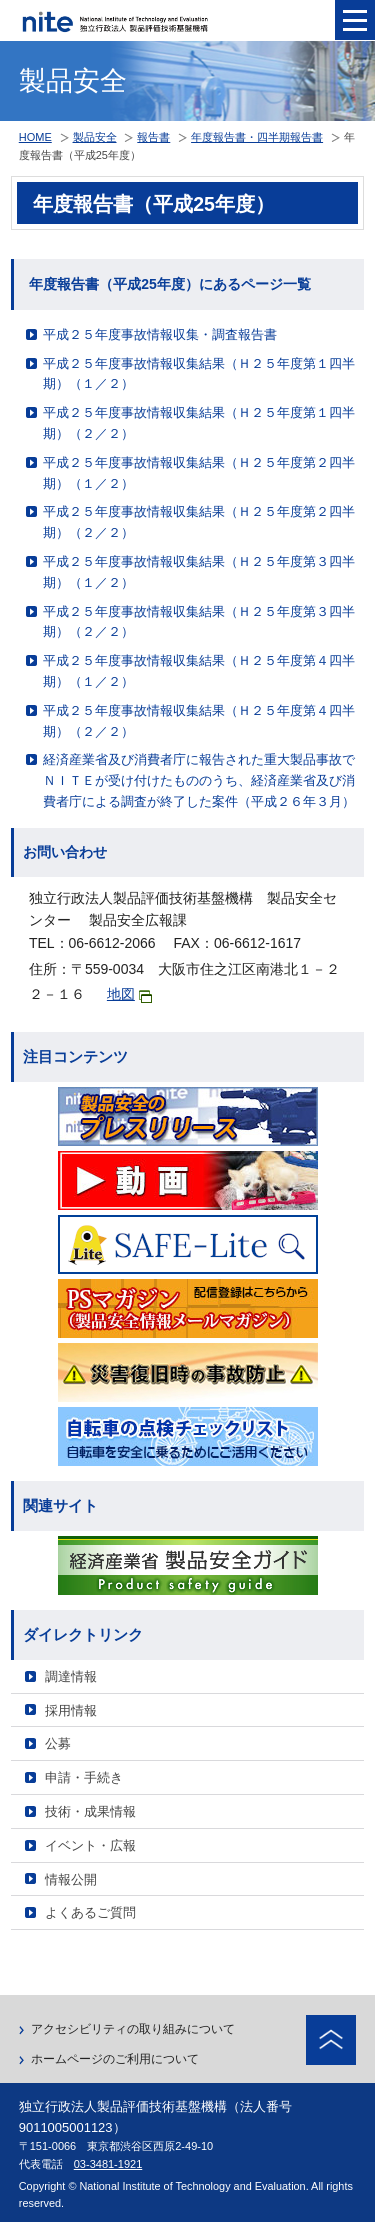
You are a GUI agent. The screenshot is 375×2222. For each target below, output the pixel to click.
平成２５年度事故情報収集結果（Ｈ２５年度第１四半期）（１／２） (199, 374)
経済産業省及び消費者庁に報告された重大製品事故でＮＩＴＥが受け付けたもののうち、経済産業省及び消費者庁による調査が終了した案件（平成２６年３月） (199, 780)
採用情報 (71, 1710)
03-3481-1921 (108, 2164)
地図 (129, 994)
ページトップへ (331, 2040)
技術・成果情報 (90, 1811)
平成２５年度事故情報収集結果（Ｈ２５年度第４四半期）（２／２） (199, 721)
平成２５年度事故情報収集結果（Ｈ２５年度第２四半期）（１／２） (199, 473)
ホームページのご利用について (115, 2059)
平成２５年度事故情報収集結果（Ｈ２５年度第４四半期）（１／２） (199, 671)
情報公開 (71, 1879)
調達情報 (71, 1676)
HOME (35, 137)
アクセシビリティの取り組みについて (133, 2029)
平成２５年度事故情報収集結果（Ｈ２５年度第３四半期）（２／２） (199, 622)
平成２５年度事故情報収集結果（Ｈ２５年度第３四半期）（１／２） (199, 572)
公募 (58, 1743)
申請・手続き (84, 1777)
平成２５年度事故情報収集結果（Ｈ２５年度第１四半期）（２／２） (199, 423)
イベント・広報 (90, 1845)
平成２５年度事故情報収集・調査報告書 (160, 334)
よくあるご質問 (90, 1912)
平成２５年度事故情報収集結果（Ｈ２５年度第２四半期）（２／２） (199, 522)
